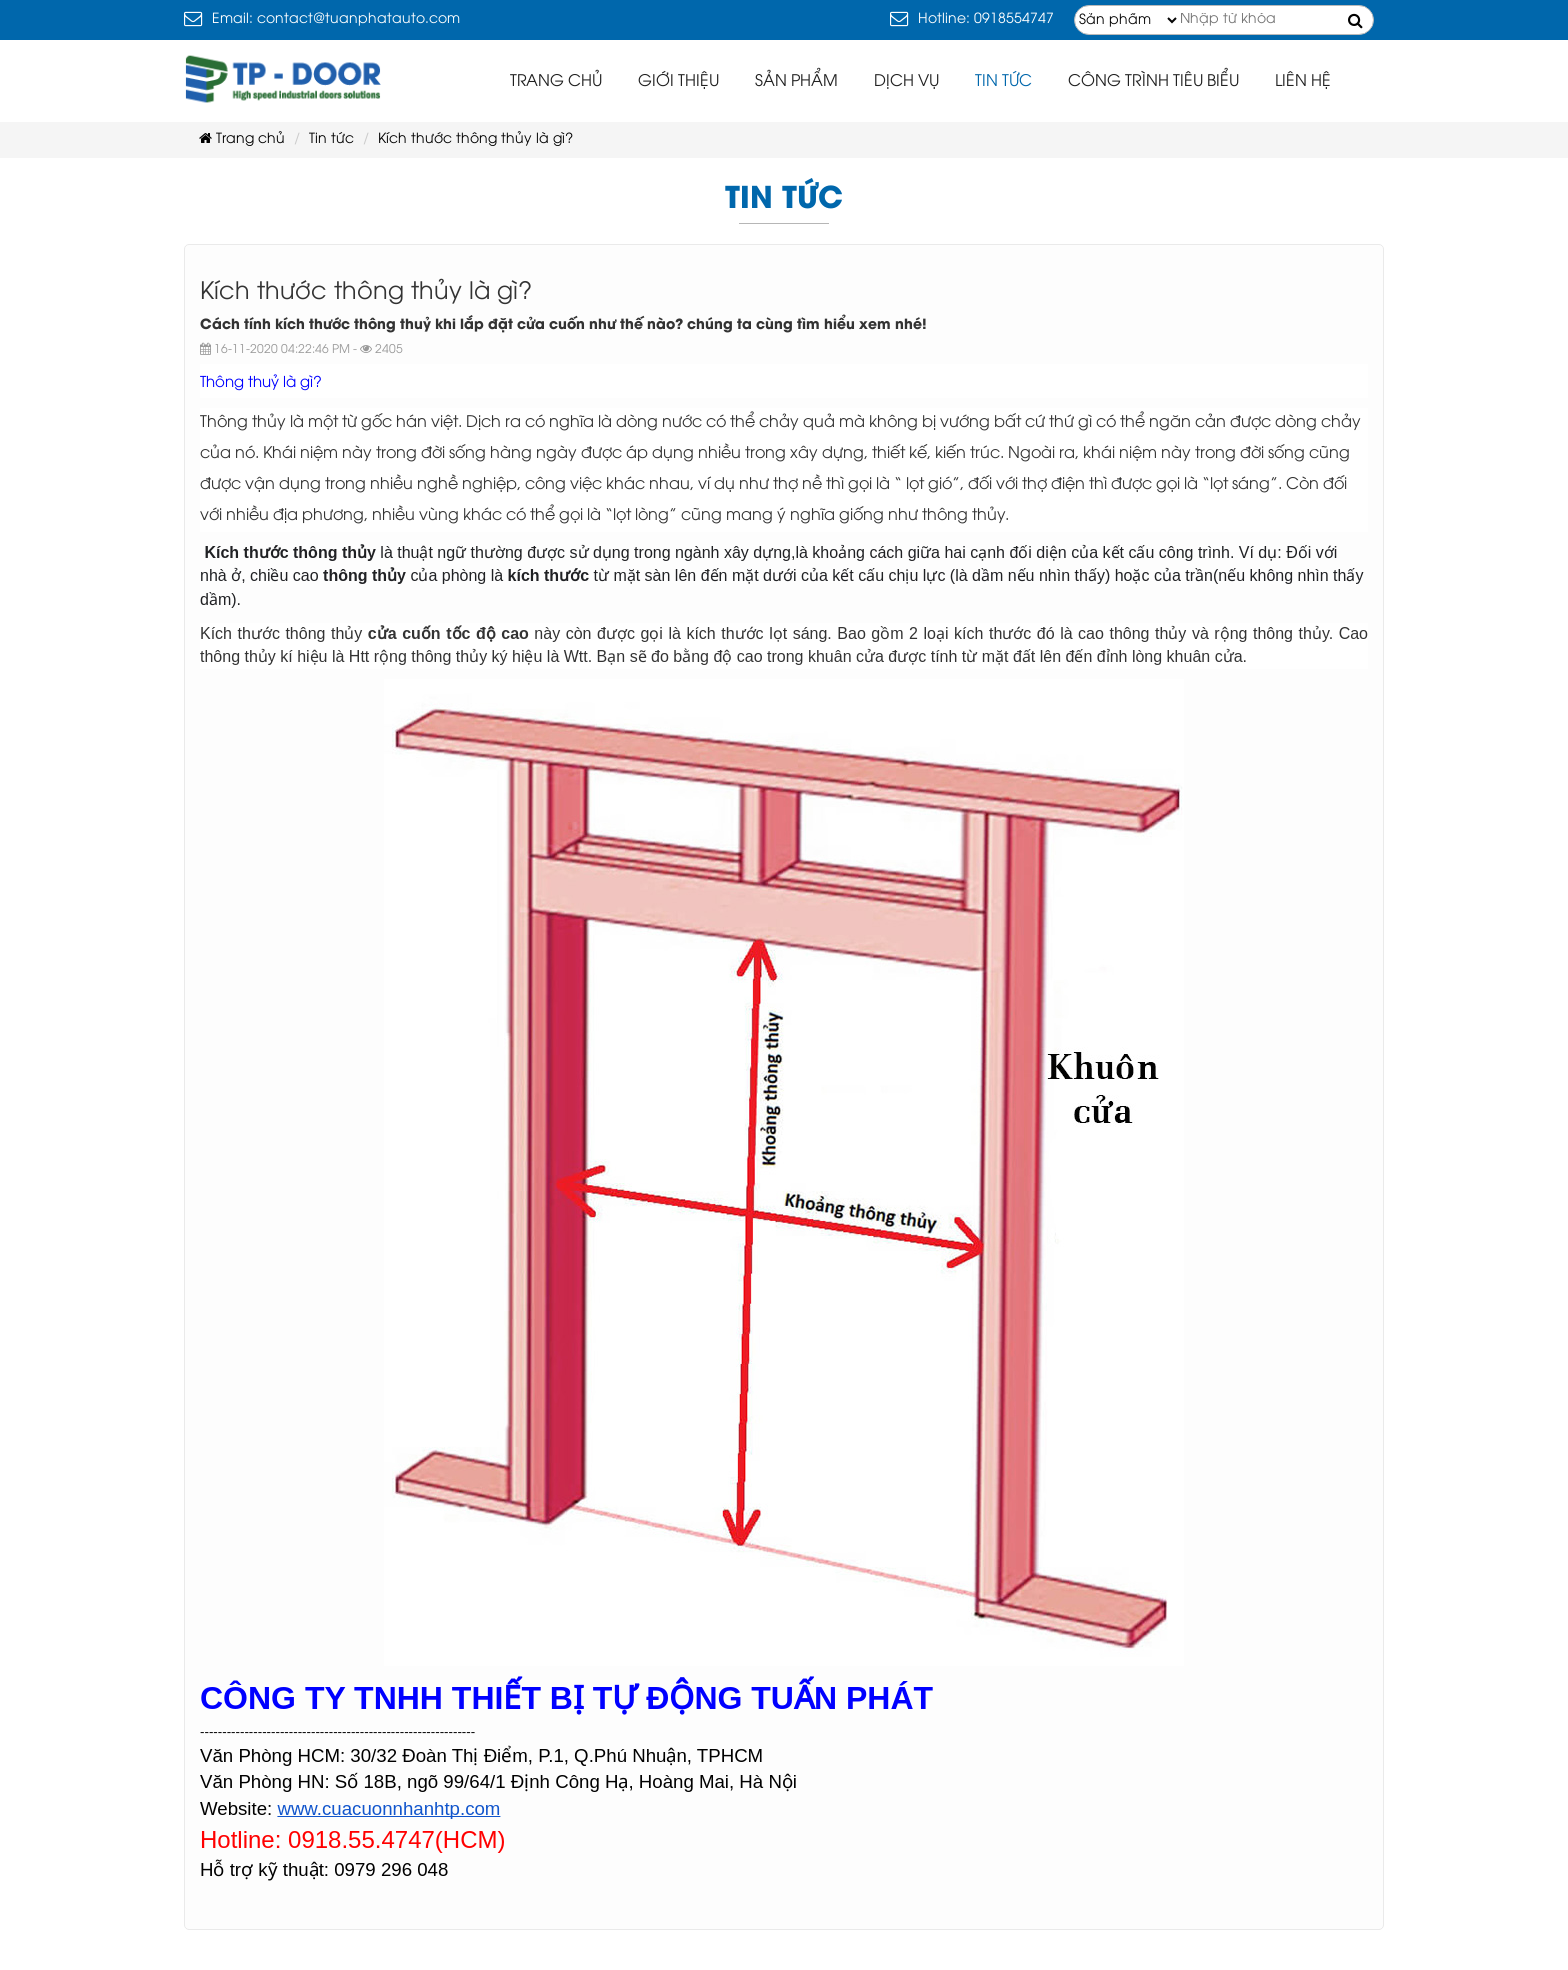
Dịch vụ (906, 81)
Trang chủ (556, 81)
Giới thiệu (678, 81)
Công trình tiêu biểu (1153, 81)
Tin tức (1003, 81)
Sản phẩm (796, 81)
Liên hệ (1303, 81)
